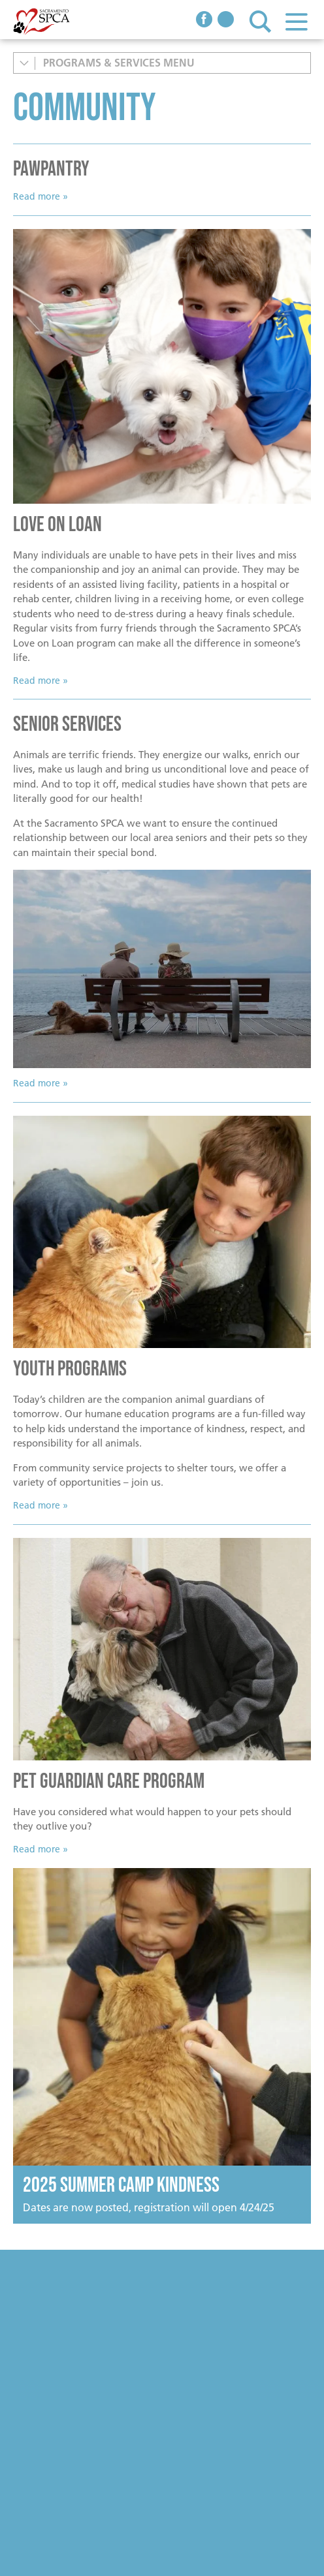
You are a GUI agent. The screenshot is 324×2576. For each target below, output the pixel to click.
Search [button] (260, 21)
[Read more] (162, 366)
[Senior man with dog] (162, 1649)
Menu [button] (296, 21)
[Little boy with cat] (162, 1232)
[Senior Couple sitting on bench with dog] (162, 969)
